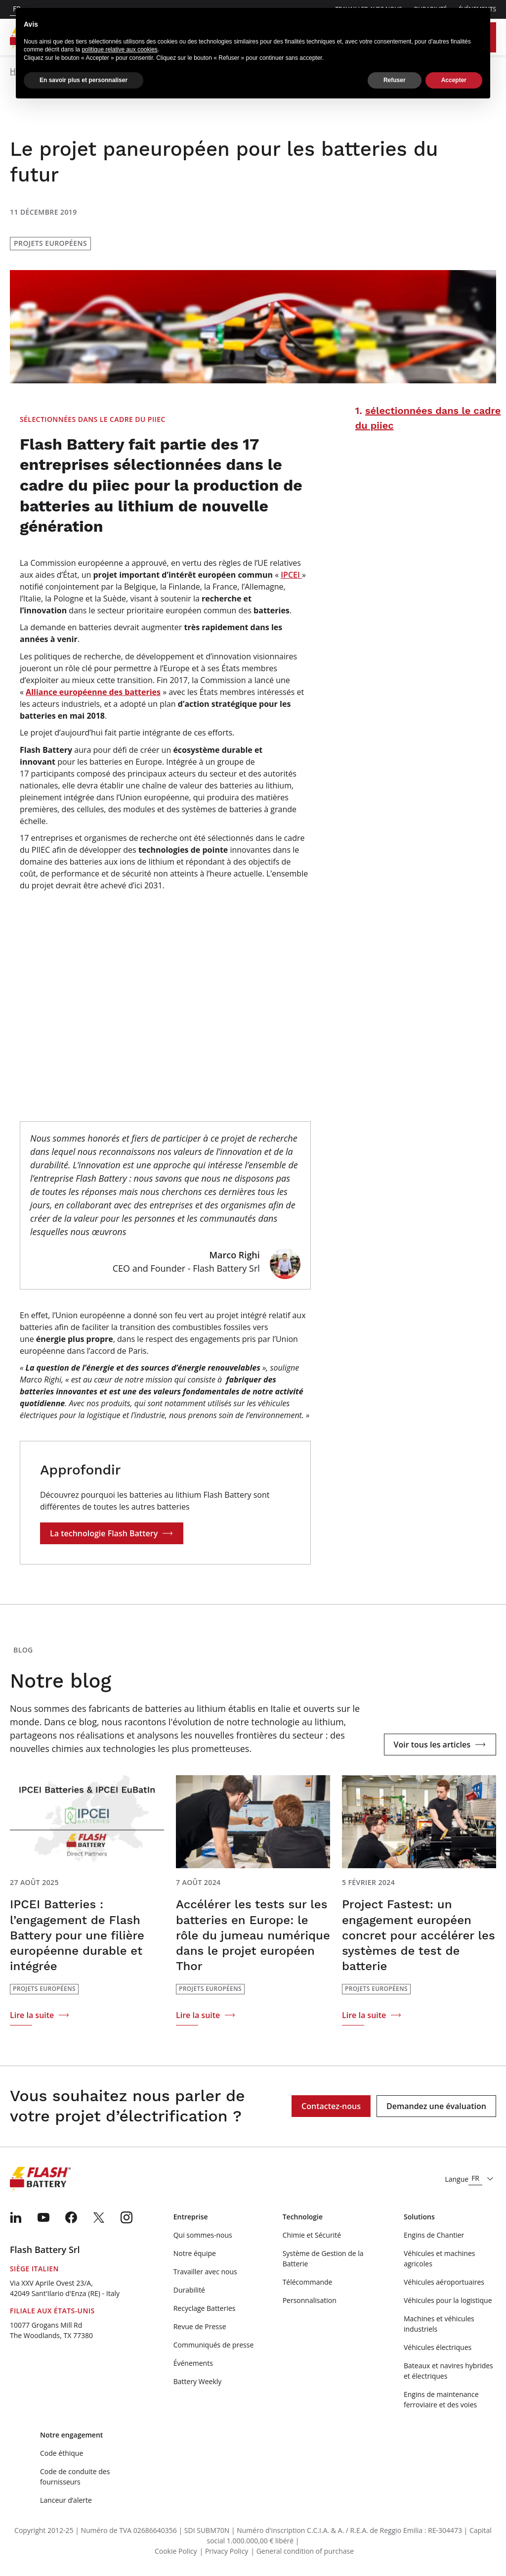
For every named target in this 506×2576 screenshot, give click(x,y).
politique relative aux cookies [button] (119, 48)
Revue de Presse (199, 2326)
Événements (193, 2363)
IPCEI (291, 574)
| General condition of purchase (302, 2551)
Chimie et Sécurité (312, 2235)
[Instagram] (126, 2217)
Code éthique (61, 2453)
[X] (99, 2217)
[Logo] (45, 2179)
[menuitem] (16, 2217)
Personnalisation (310, 2300)
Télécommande (308, 2282)
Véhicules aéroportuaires (444, 2282)
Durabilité (189, 2290)
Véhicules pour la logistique (448, 2300)
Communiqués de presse (213, 2344)
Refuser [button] (394, 79)
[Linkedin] (16, 2217)
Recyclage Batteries (204, 2308)
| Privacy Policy (224, 2551)
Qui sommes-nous (202, 2235)
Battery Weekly (197, 2381)
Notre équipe (194, 2253)
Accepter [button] (453, 79)
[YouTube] (43, 2217)
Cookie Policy (176, 2551)
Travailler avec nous (205, 2271)
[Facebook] (71, 2217)
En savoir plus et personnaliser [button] (83, 79)
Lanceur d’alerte (66, 2500)
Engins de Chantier (434, 2235)
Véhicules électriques (437, 2347)
